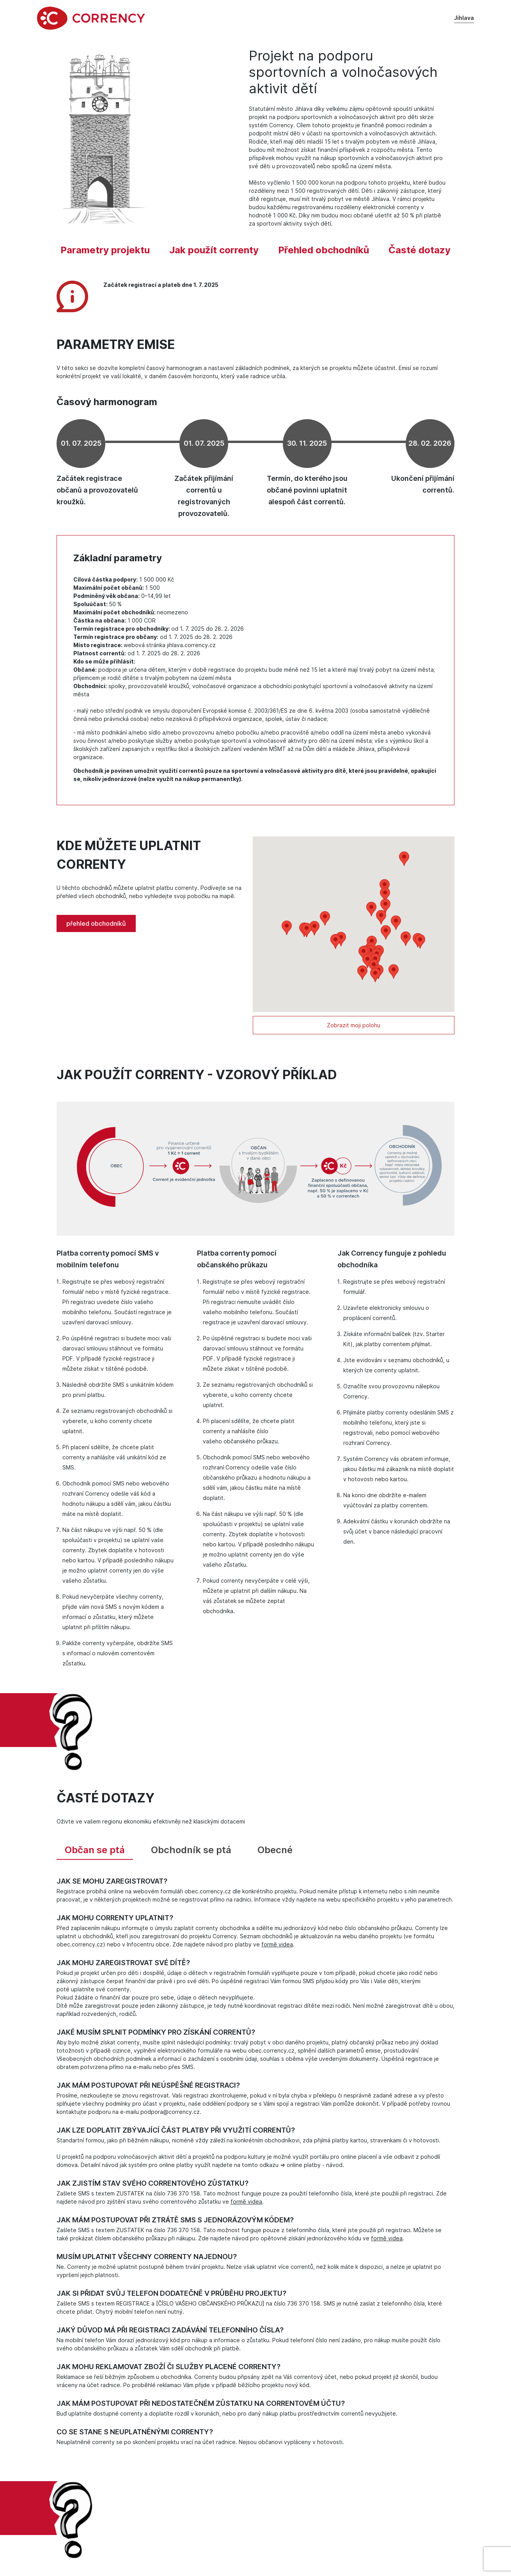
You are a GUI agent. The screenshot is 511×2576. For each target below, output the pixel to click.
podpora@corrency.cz (170, 2116)
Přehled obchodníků (323, 254)
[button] (362, 977)
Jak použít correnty (214, 254)
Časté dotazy (420, 254)
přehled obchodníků (96, 928)
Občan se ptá (95, 1854)
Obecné (275, 1854)
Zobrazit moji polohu (353, 1029)
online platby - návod (314, 2169)
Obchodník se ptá (191, 1854)
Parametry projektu (105, 254)
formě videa (277, 1948)
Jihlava (464, 21)
